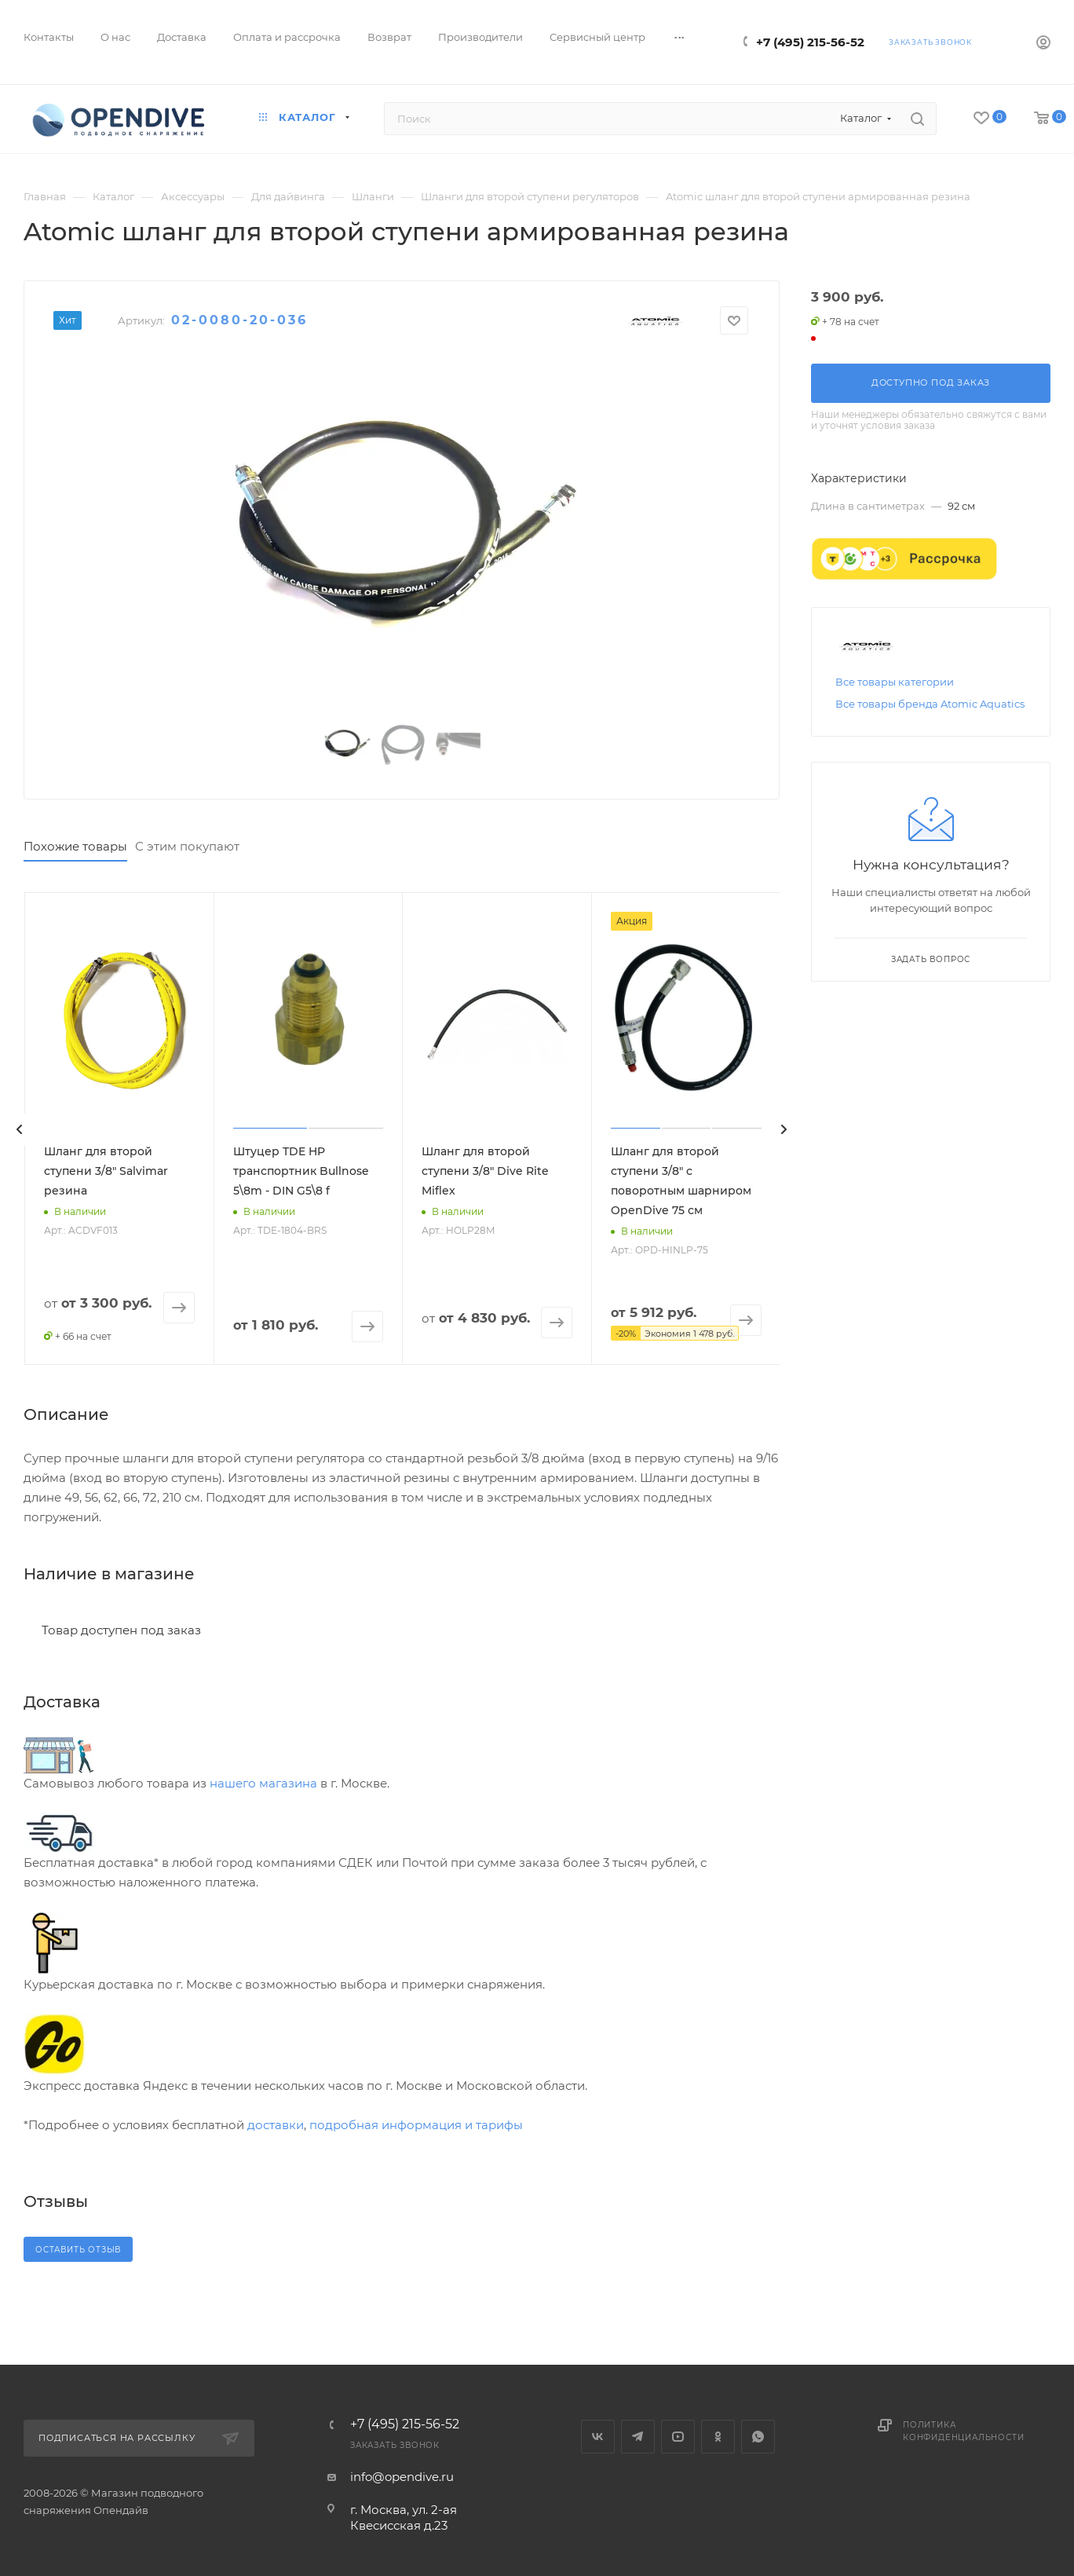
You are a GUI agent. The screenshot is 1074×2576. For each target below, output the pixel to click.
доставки (275, 2124)
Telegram (638, 2436)
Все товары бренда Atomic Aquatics (930, 703)
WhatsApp (758, 2436)
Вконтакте (598, 2436)
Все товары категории (894, 681)
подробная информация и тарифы (416, 2124)
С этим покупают (187, 846)
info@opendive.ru (402, 2476)
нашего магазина (263, 1783)
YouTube (678, 2436)
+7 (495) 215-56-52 (810, 42)
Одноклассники (718, 2436)
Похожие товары (75, 846)
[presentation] (19, 1129)
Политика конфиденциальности (963, 2431)
